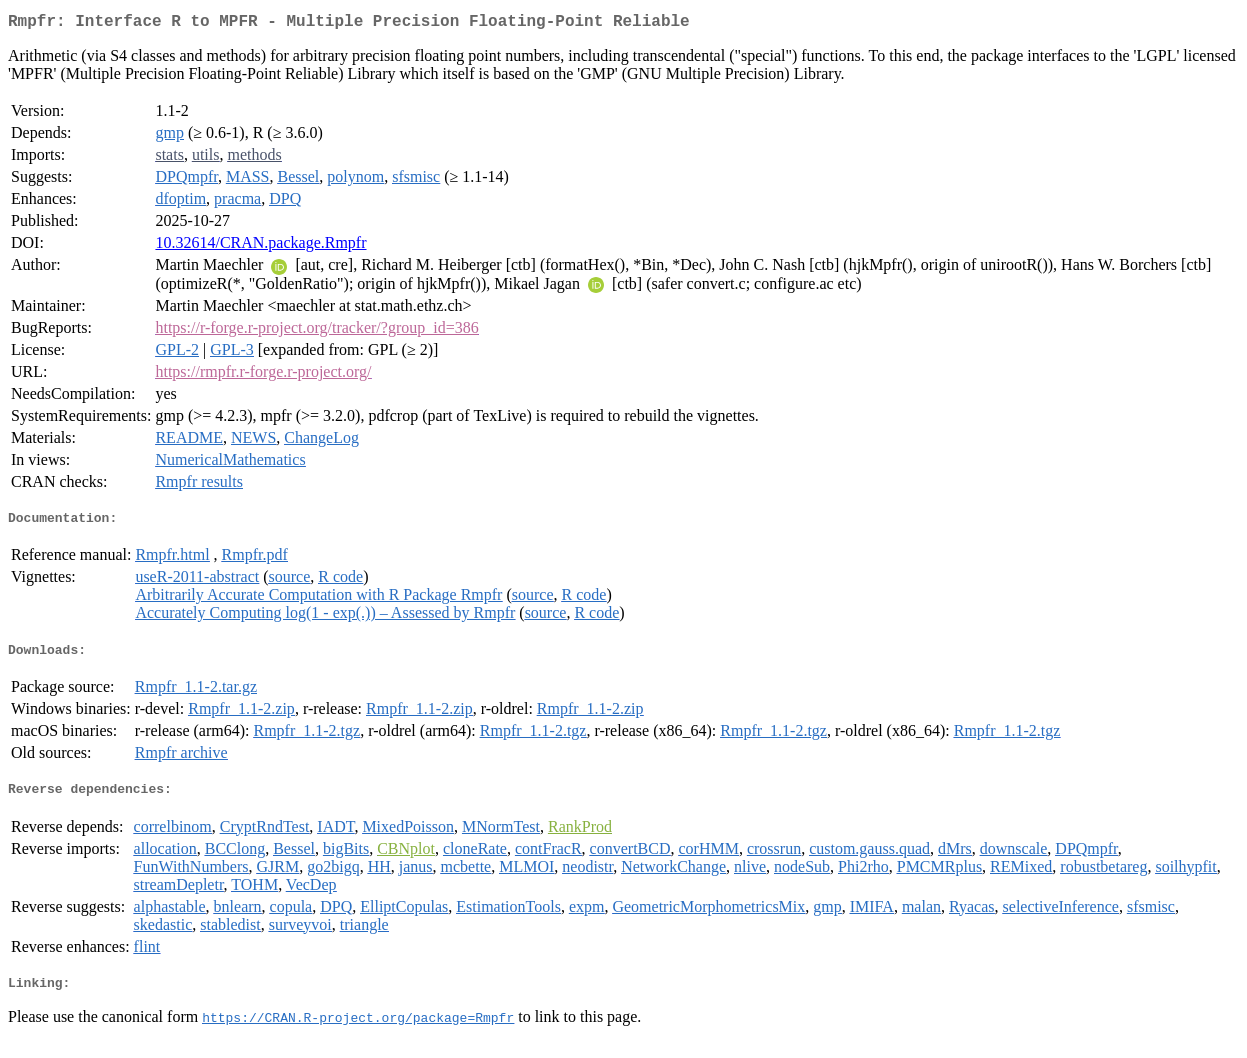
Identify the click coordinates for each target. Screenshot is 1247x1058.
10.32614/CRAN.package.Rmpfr (260, 246)
